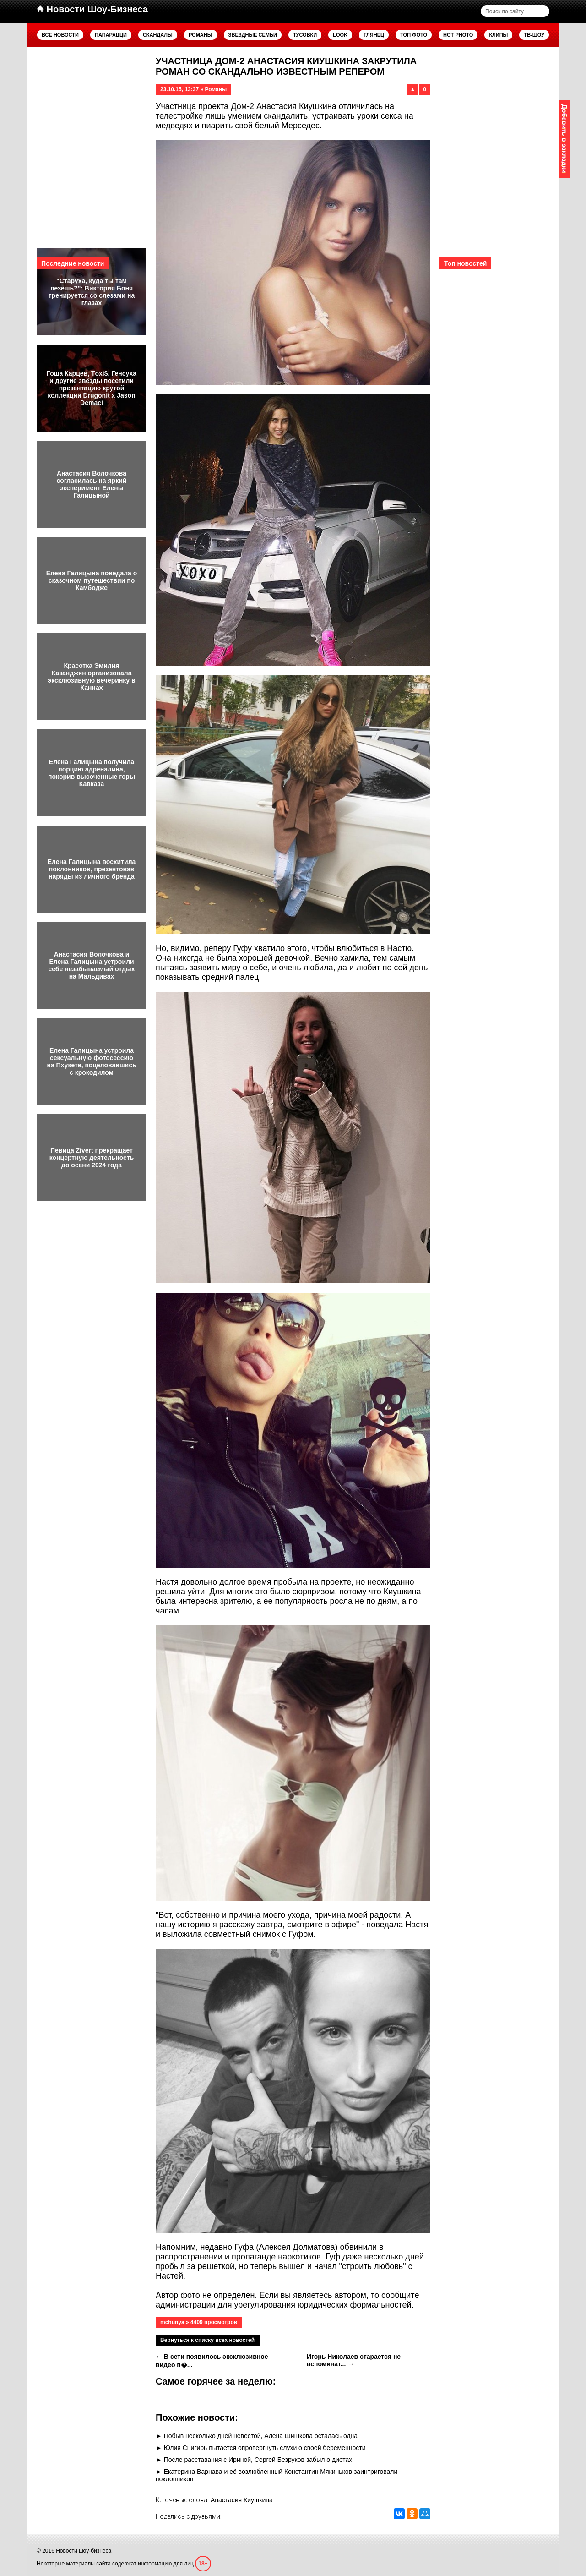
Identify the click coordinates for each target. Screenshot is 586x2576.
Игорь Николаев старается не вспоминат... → (354, 2360)
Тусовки (305, 35)
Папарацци (111, 35)
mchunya (172, 2322)
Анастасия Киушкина (242, 2500)
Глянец (374, 35)
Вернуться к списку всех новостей (207, 2340)
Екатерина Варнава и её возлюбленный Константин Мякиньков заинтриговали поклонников (276, 2475)
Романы (200, 35)
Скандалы (158, 35)
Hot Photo (458, 35)
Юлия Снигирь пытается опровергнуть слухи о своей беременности (265, 2447)
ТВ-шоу (534, 35)
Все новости (60, 35)
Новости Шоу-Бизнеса (92, 9)
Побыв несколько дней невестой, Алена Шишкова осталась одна (261, 2435)
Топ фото (413, 35)
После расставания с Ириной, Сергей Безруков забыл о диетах (258, 2459)
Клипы (498, 35)
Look (340, 35)
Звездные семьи (252, 35)
